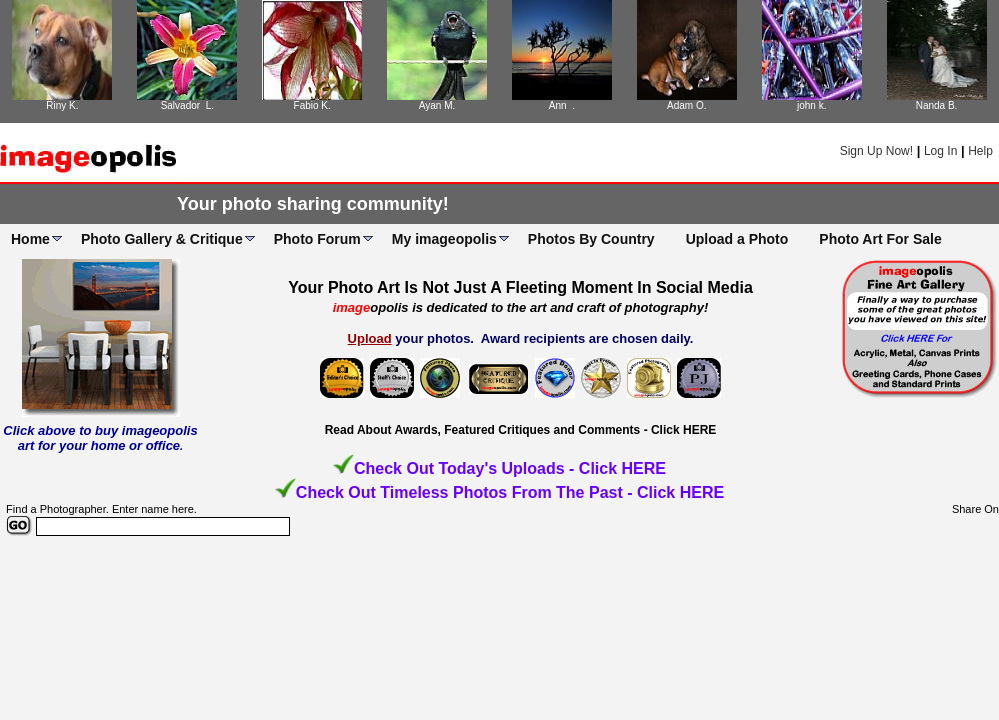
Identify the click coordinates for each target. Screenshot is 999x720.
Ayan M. (437, 105)
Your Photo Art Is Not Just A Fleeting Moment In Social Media (520, 287)
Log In (940, 151)
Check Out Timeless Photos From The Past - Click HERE (510, 492)
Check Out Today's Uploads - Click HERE (510, 468)
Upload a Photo (737, 239)
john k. (811, 105)
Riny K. (62, 105)
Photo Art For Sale (880, 239)
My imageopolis (444, 239)
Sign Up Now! (876, 151)
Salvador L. (187, 105)
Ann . (562, 105)
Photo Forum (317, 239)
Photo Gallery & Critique (162, 239)
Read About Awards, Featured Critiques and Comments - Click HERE (521, 430)
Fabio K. (312, 105)
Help (980, 151)
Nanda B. (937, 105)
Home (30, 239)
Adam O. (686, 105)
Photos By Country (591, 239)
